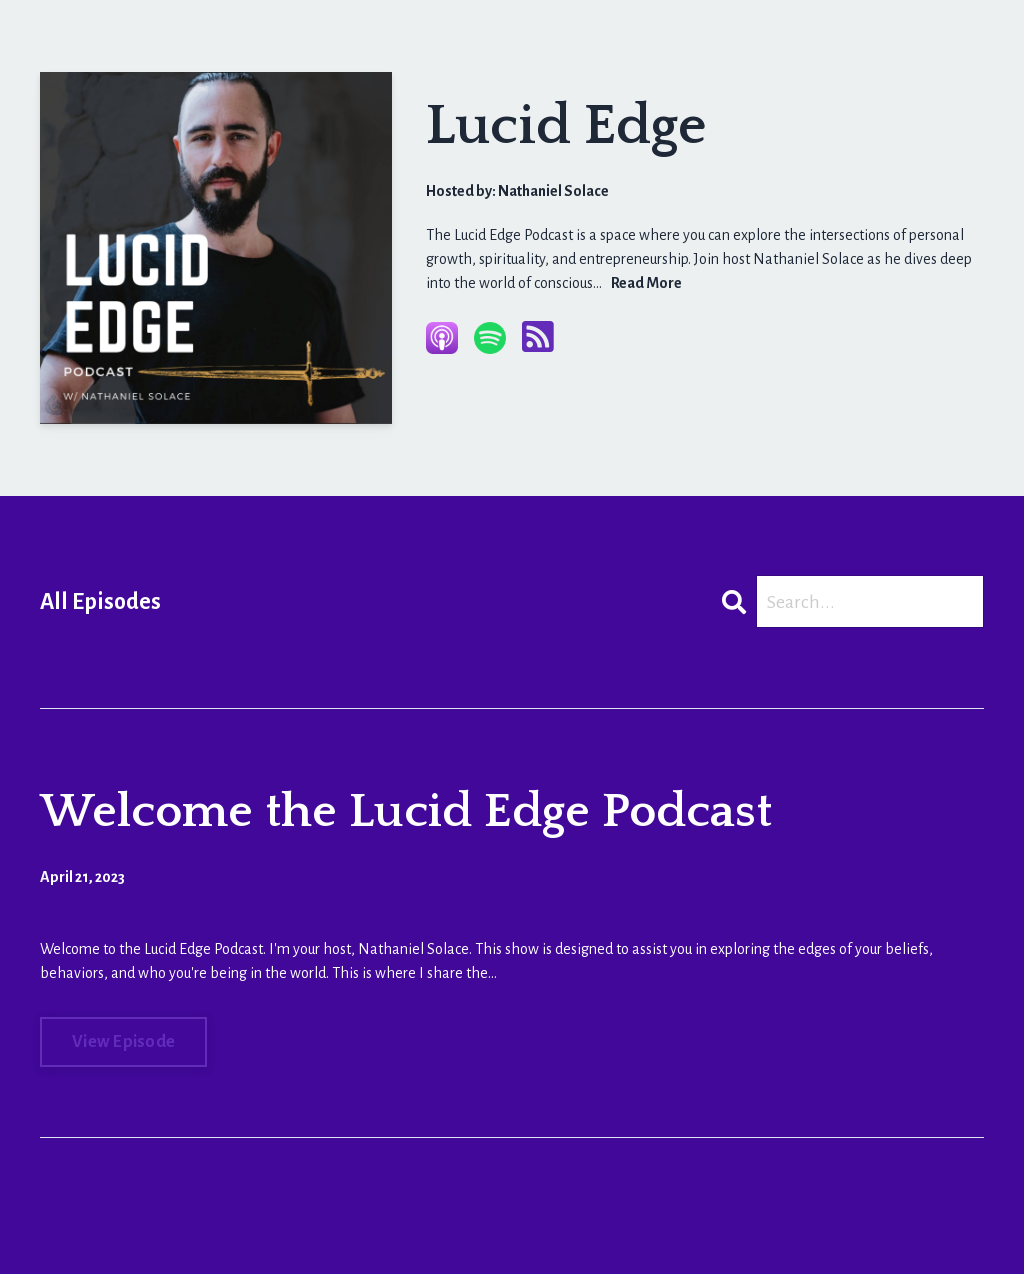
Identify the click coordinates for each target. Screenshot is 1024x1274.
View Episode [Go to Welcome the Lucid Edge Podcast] (123, 1042)
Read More (646, 283)
